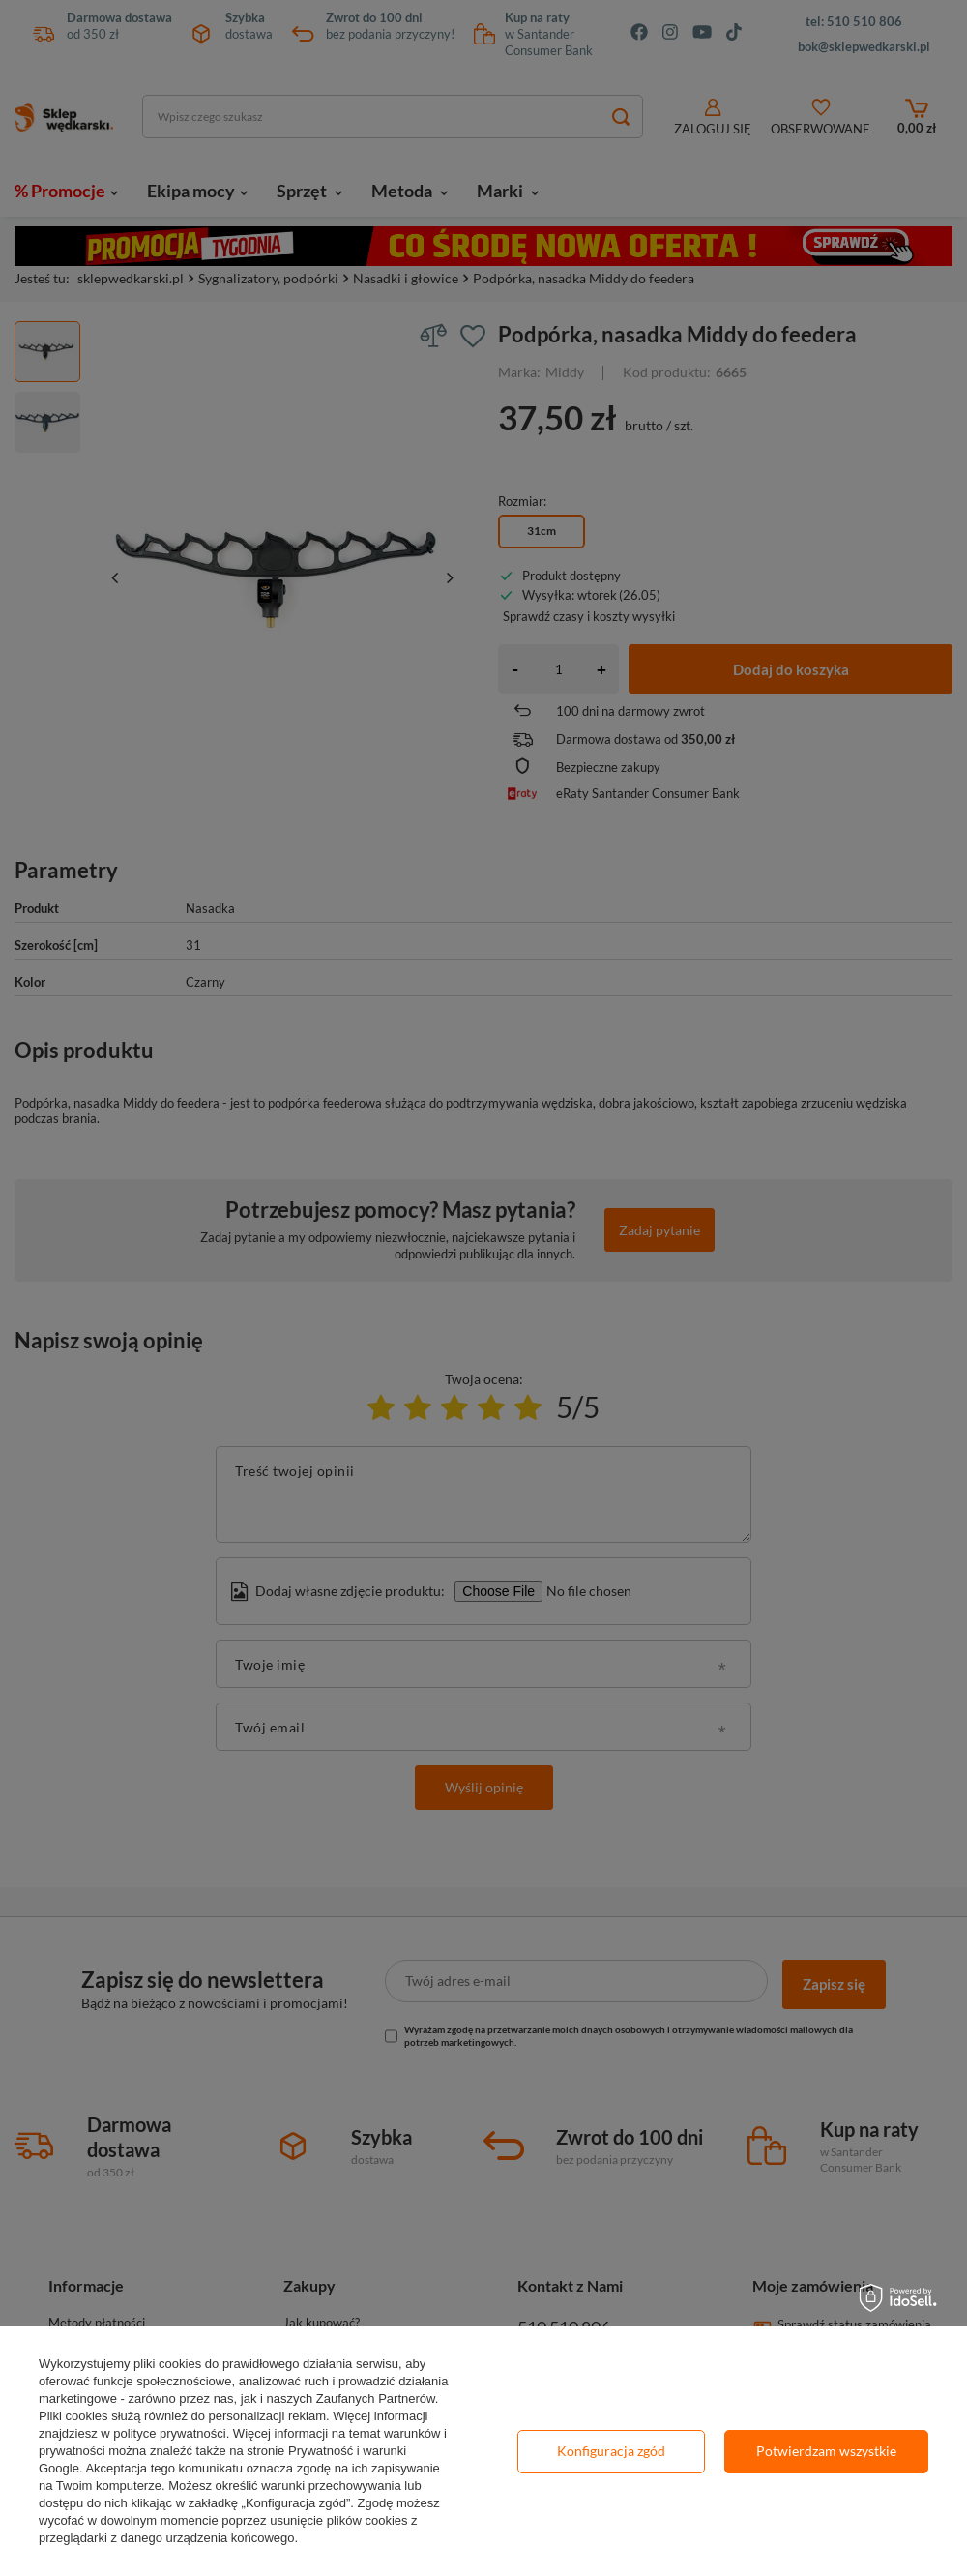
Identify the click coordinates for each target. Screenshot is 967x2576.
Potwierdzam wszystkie (826, 2451)
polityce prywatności (169, 2433)
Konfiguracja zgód (611, 2451)
